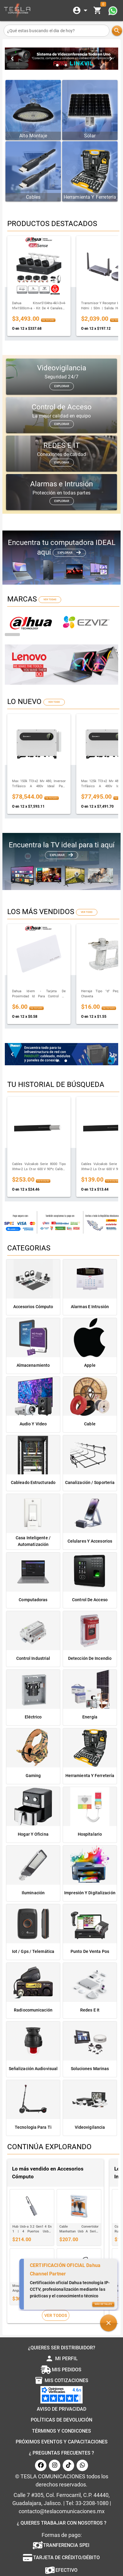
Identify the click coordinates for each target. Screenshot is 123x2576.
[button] (108, 2321)
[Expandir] (81, 10)
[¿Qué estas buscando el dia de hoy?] (56, 31)
